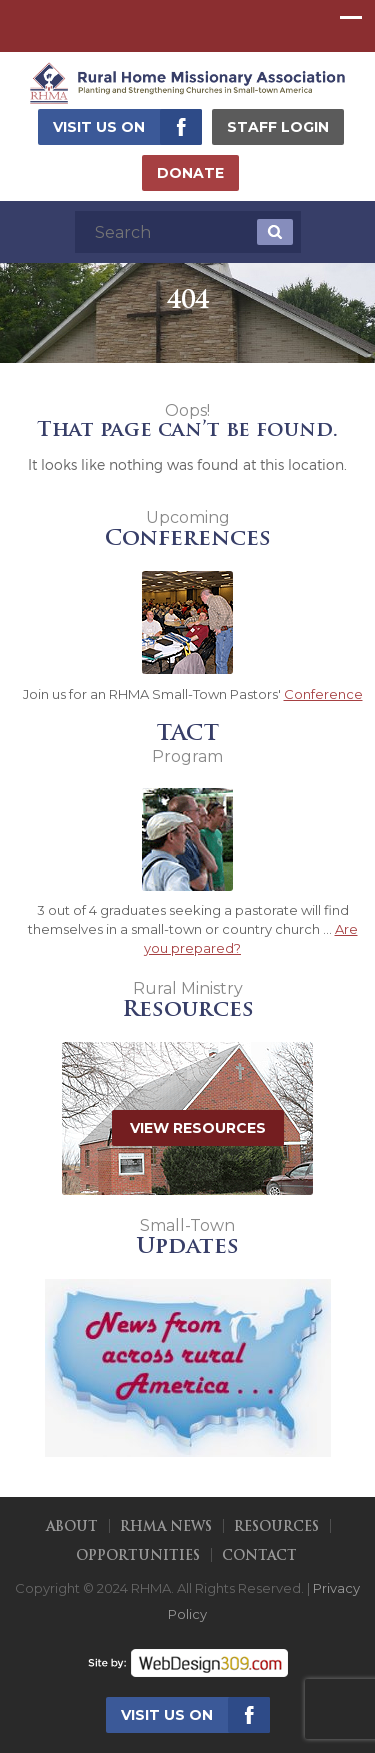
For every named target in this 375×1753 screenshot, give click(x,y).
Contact (259, 1556)
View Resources (198, 1128)
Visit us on (99, 127)
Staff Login (278, 127)
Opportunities (138, 1556)
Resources (276, 1527)
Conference (323, 694)
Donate (190, 173)
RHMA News (166, 1527)
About (72, 1527)
